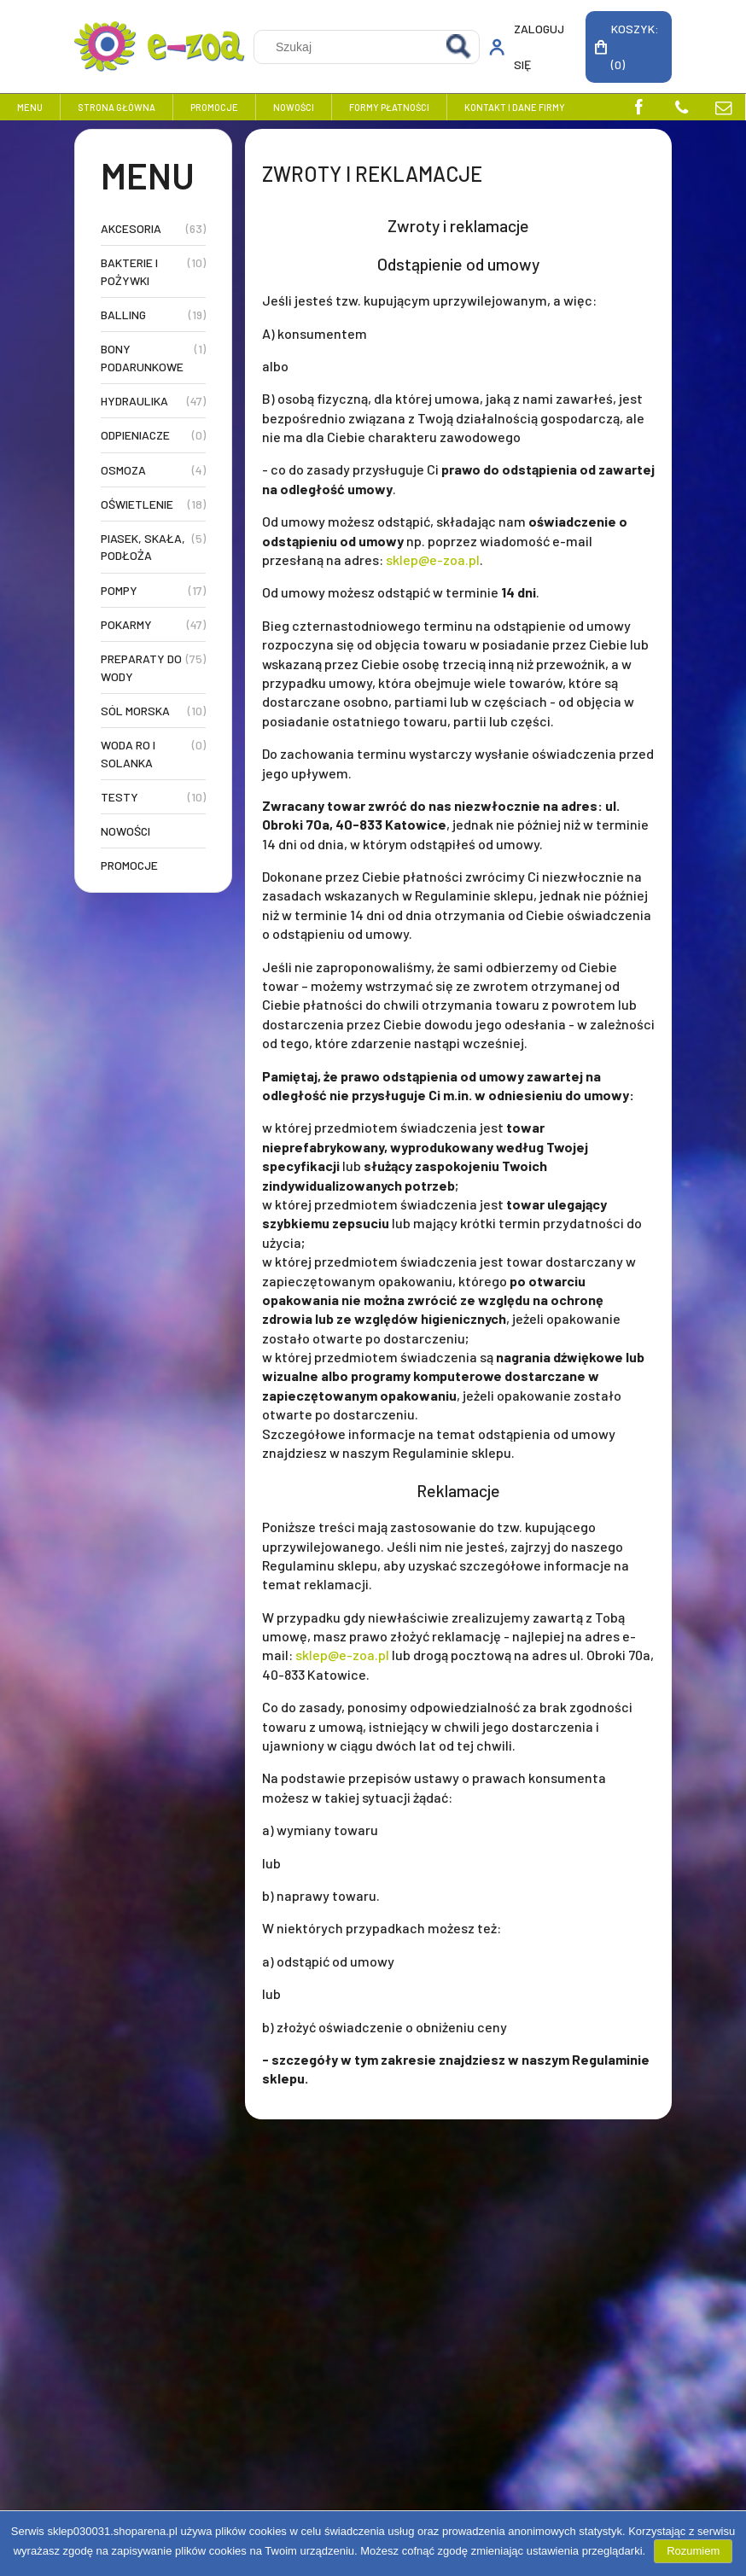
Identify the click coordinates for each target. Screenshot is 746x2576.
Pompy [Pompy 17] (119, 590)
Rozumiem (693, 2550)
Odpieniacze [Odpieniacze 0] (135, 435)
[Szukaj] (459, 47)
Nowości (125, 831)
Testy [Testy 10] (119, 797)
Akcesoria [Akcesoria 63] (131, 228)
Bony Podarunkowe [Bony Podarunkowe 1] (142, 357)
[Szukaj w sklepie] (347, 46)
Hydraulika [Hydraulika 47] (134, 400)
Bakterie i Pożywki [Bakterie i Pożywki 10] (129, 271)
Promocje (129, 865)
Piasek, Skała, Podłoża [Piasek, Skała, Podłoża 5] (143, 546)
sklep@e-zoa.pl (433, 559)
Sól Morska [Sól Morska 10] (135, 710)
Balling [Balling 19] (123, 314)
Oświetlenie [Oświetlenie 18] (137, 504)
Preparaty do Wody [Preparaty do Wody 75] (141, 667)
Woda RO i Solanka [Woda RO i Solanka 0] (128, 753)
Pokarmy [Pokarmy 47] (126, 624)
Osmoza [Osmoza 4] (123, 470)
